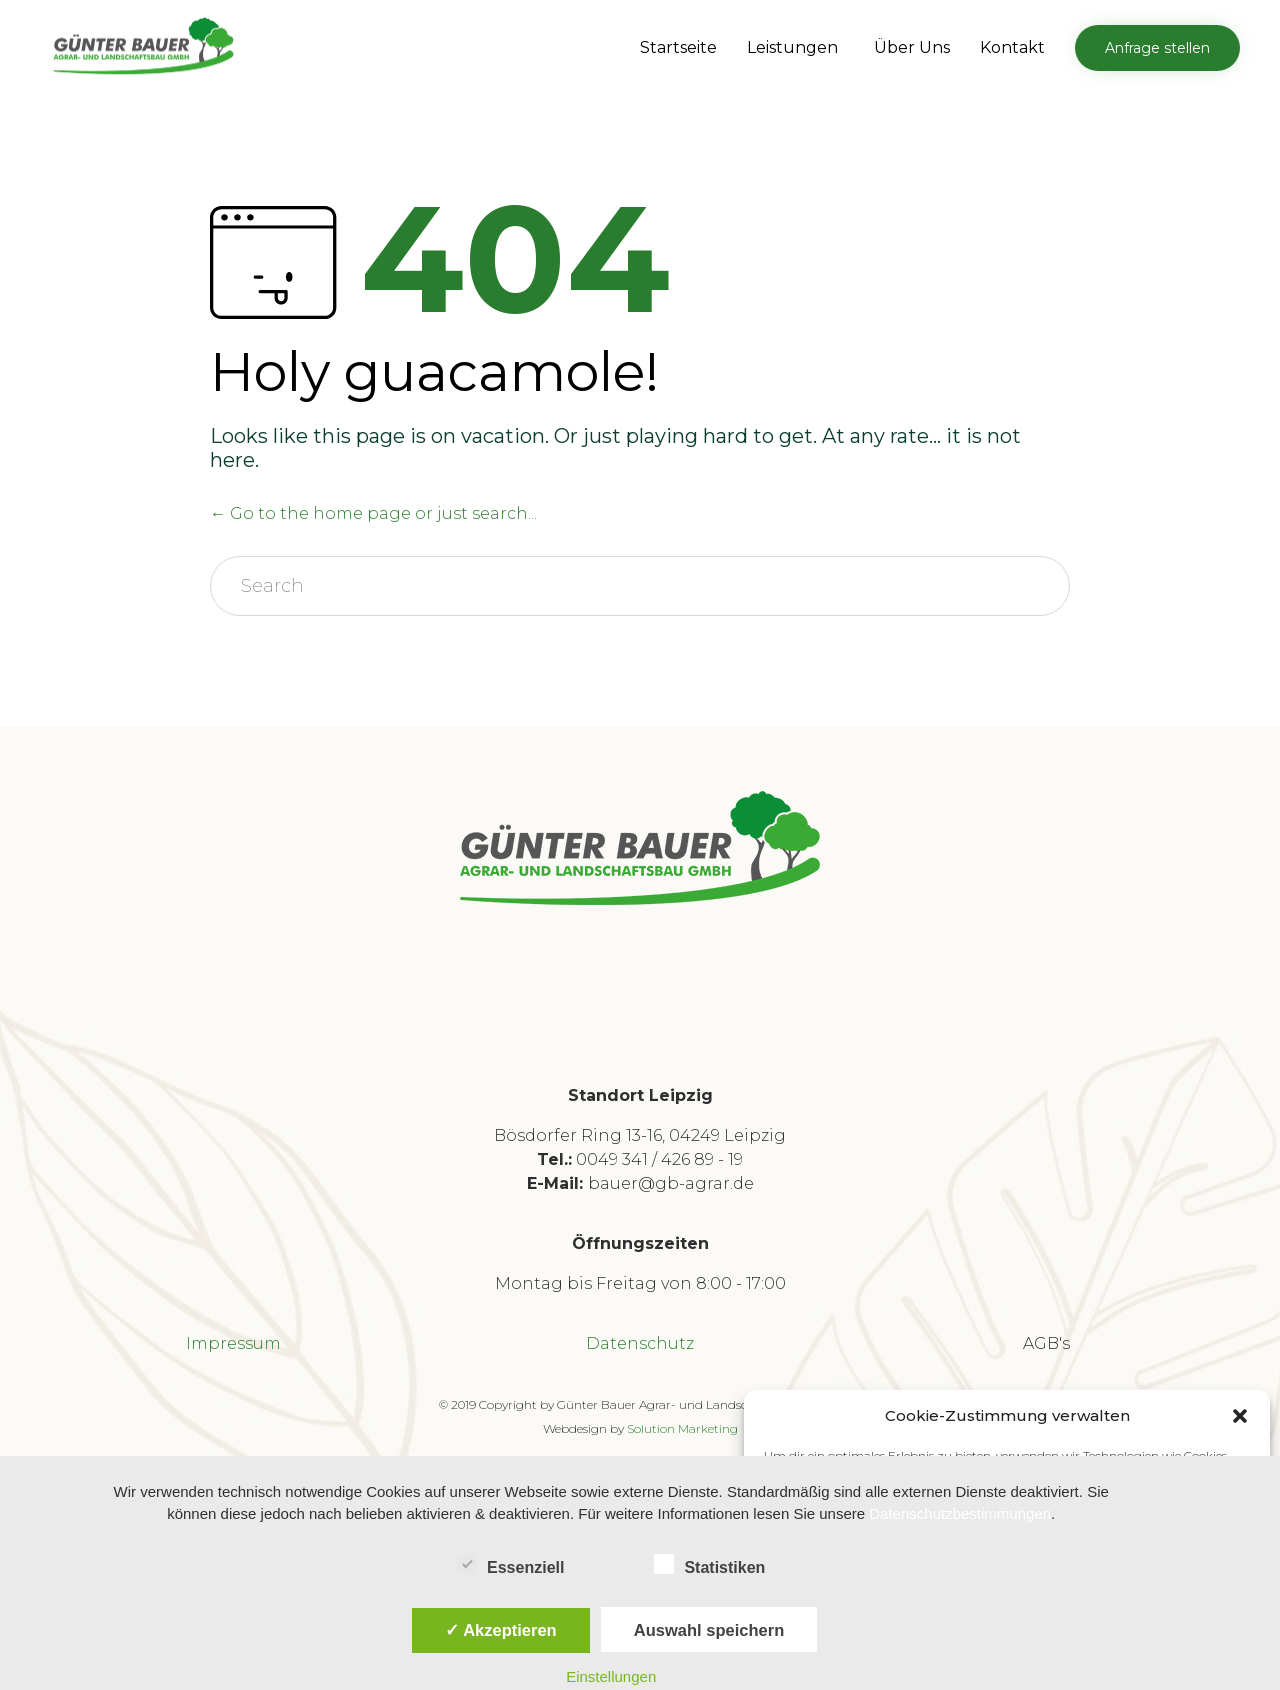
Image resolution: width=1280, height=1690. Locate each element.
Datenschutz (640, 1343)
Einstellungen (611, 1676)
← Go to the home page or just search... (373, 513)
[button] (1240, 1416)
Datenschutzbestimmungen (960, 1513)
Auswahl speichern (709, 1630)
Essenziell (510, 1564)
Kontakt (1012, 47)
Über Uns (912, 47)
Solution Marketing (682, 1428)
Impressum (233, 1343)
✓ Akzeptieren (501, 1630)
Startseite (678, 47)
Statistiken (709, 1564)
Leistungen (795, 48)
